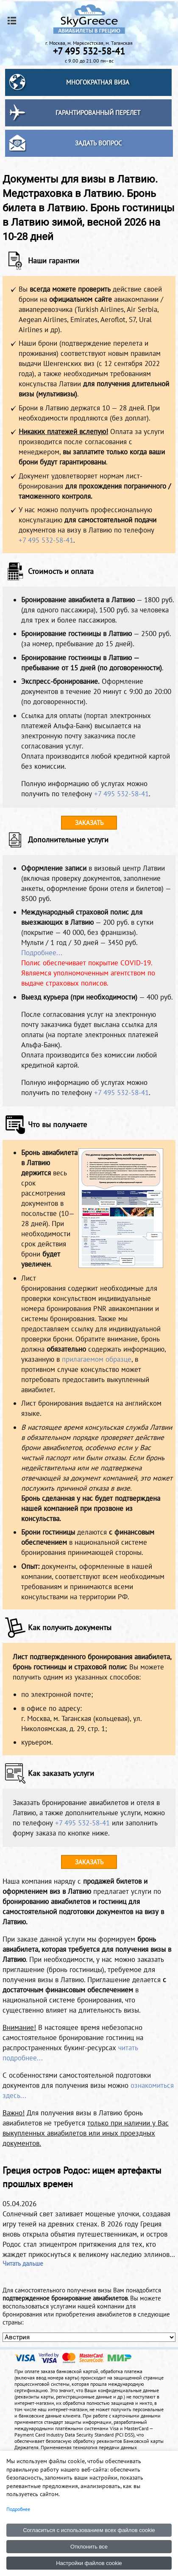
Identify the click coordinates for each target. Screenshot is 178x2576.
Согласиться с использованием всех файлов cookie (89, 2530)
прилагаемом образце (96, 1359)
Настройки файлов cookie (89, 2563)
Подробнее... (41, 952)
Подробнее (18, 2509)
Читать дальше (23, 2263)
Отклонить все (89, 2546)
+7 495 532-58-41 (46, 540)
